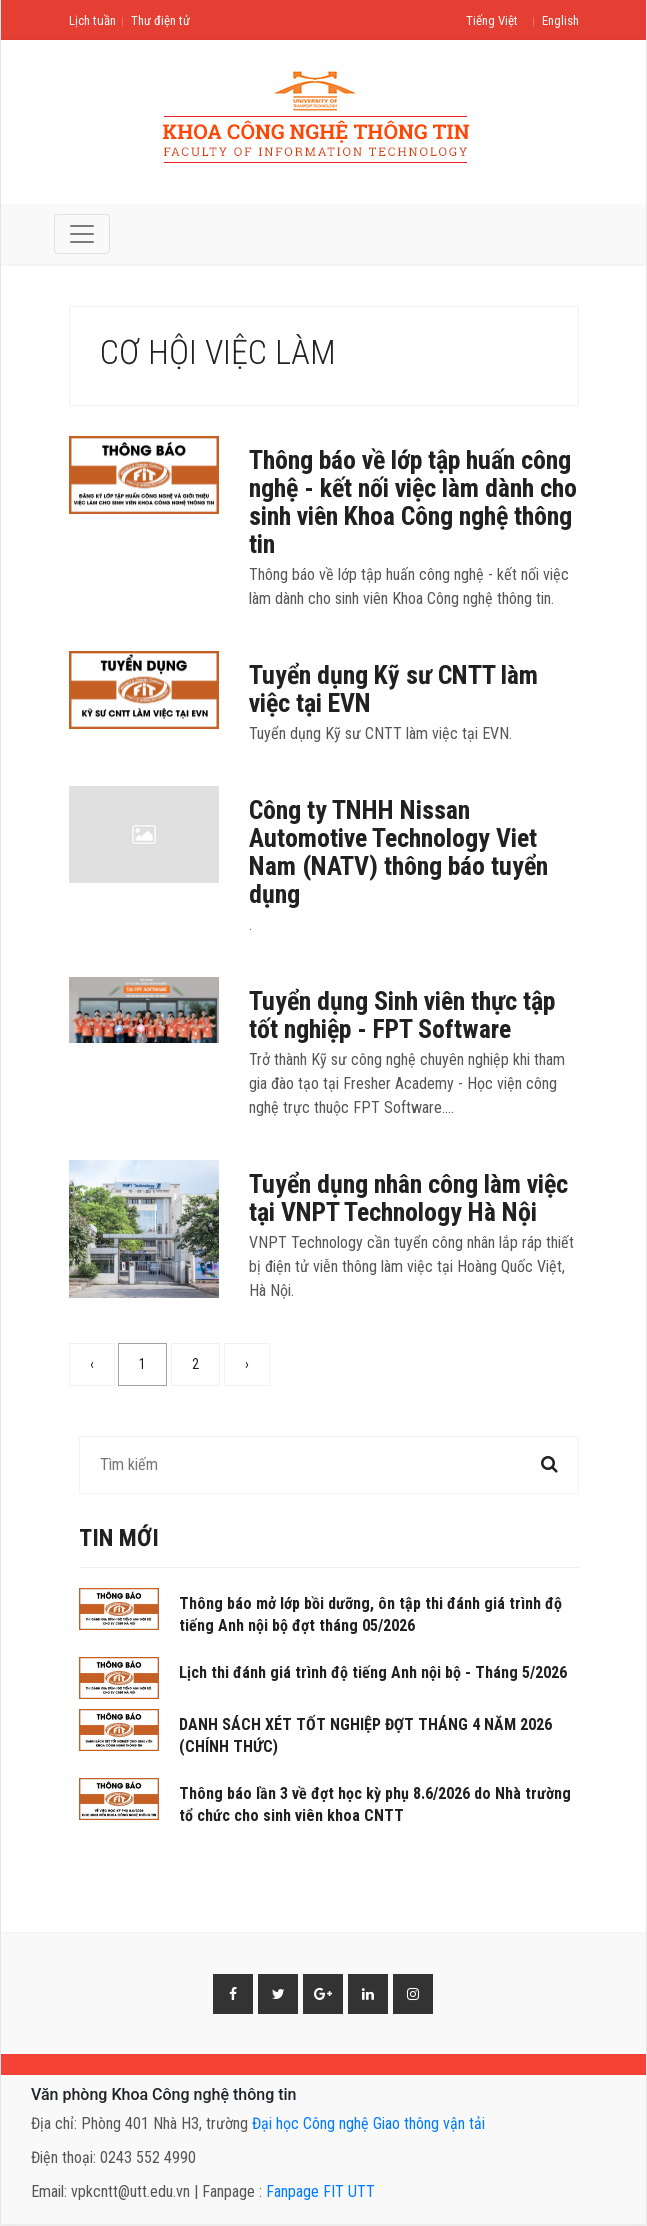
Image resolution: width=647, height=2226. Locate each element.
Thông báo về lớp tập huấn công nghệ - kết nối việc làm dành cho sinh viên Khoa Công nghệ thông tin (413, 503)
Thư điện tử (160, 20)
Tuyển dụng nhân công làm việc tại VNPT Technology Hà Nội (408, 1199)
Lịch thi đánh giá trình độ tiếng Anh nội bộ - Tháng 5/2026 (373, 1674)
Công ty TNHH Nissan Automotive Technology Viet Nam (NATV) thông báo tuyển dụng (398, 853)
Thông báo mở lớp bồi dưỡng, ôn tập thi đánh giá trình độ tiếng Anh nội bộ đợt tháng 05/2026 (370, 1616)
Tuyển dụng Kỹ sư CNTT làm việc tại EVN (393, 690)
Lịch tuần (92, 20)
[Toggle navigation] (82, 235)
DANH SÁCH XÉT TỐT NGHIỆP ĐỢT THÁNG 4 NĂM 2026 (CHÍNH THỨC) (365, 1736)
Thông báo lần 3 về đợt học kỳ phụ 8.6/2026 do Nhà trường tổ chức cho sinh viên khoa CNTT (375, 1805)
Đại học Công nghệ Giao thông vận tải (368, 2125)
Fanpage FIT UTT (320, 2193)
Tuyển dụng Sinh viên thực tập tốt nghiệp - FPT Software (402, 1016)
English (560, 20)
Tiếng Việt (492, 20)
